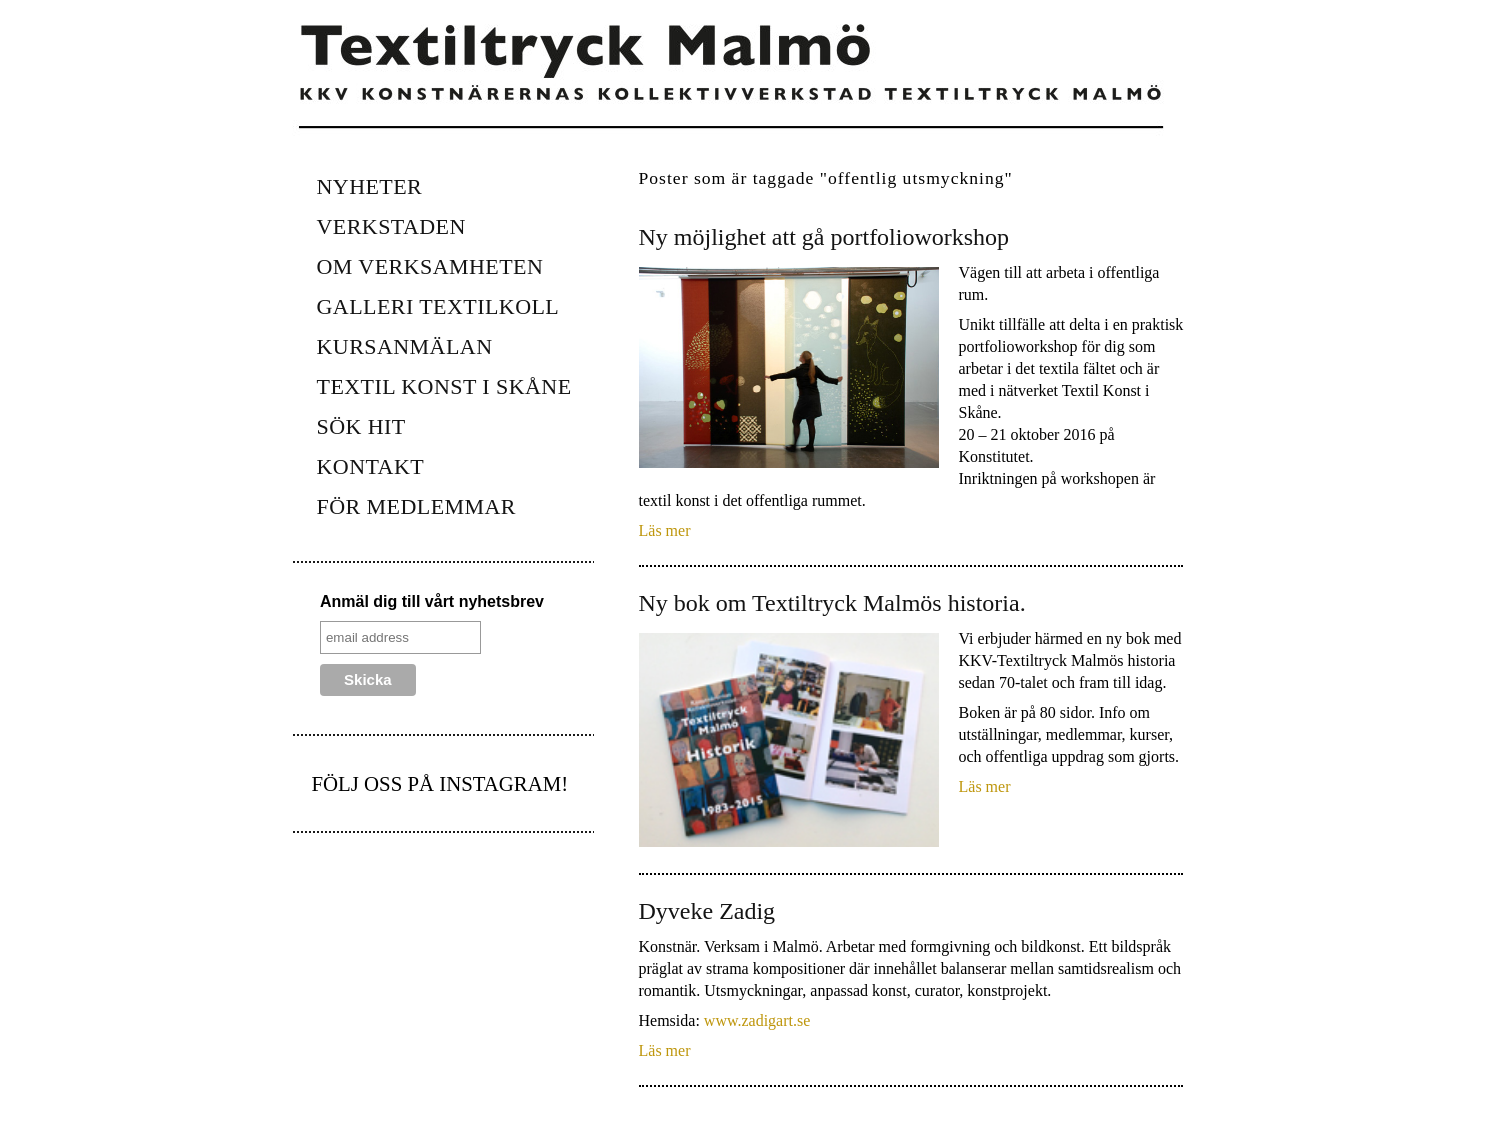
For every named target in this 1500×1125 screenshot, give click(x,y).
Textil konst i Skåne (444, 386)
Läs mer (665, 530)
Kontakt (371, 466)
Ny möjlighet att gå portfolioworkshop (824, 237)
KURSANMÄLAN (405, 346)
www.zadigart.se (757, 1020)
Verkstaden (391, 226)
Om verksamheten (430, 266)
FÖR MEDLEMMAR (416, 506)
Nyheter (370, 186)
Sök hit (361, 426)
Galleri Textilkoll (438, 306)
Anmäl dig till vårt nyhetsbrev (432, 601)
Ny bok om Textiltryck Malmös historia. (832, 603)
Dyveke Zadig (707, 911)
